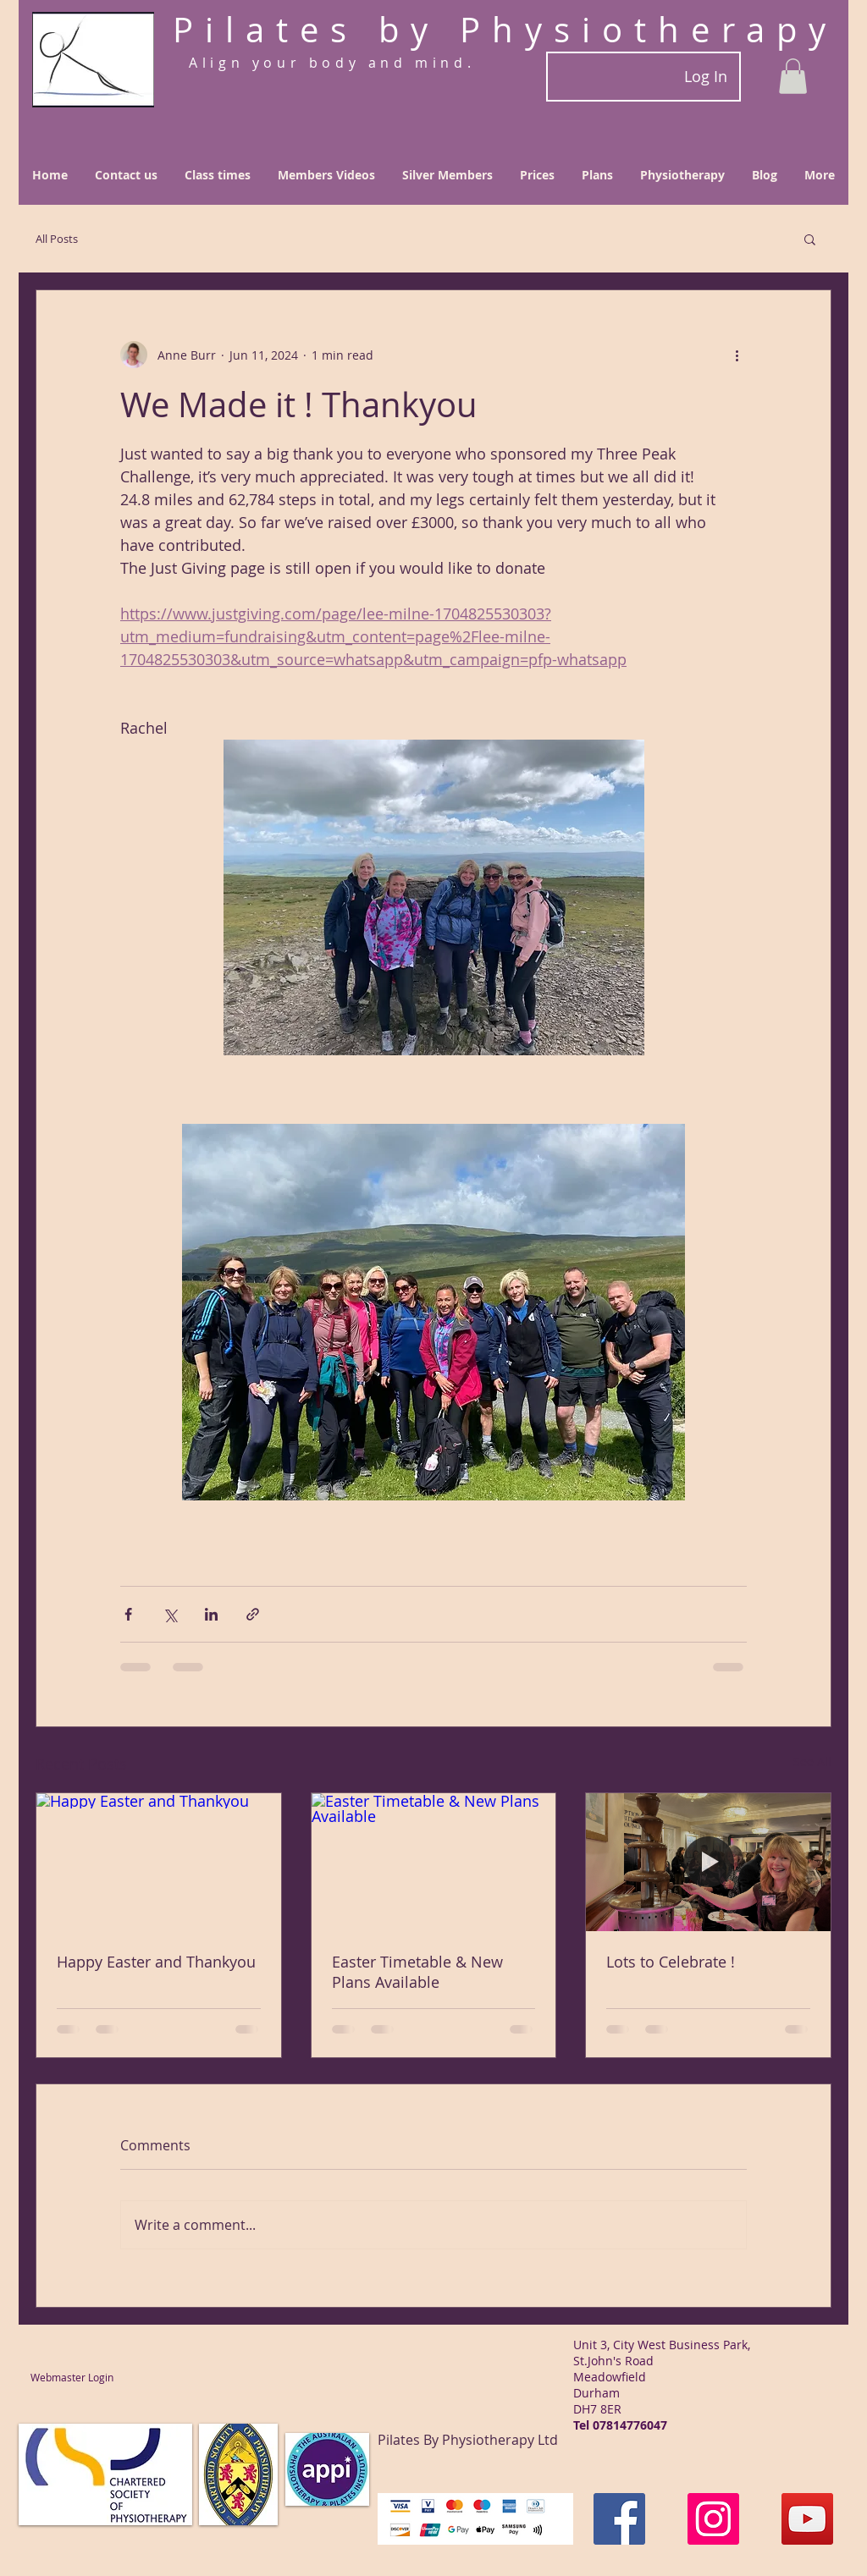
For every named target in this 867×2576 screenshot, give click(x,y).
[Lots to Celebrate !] (708, 1861)
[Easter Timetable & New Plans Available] (434, 1861)
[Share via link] (253, 1614)
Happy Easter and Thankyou (156, 1961)
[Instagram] (713, 2519)
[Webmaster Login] (71, 2377)
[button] (793, 76)
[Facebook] (619, 2519)
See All (812, 1761)
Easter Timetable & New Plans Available (417, 1971)
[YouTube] (807, 2519)
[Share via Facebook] (128, 1614)
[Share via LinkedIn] (211, 1614)
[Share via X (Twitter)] (170, 1614)
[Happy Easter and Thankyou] (158, 1861)
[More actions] (736, 354)
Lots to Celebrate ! (670, 1961)
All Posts (57, 238)
